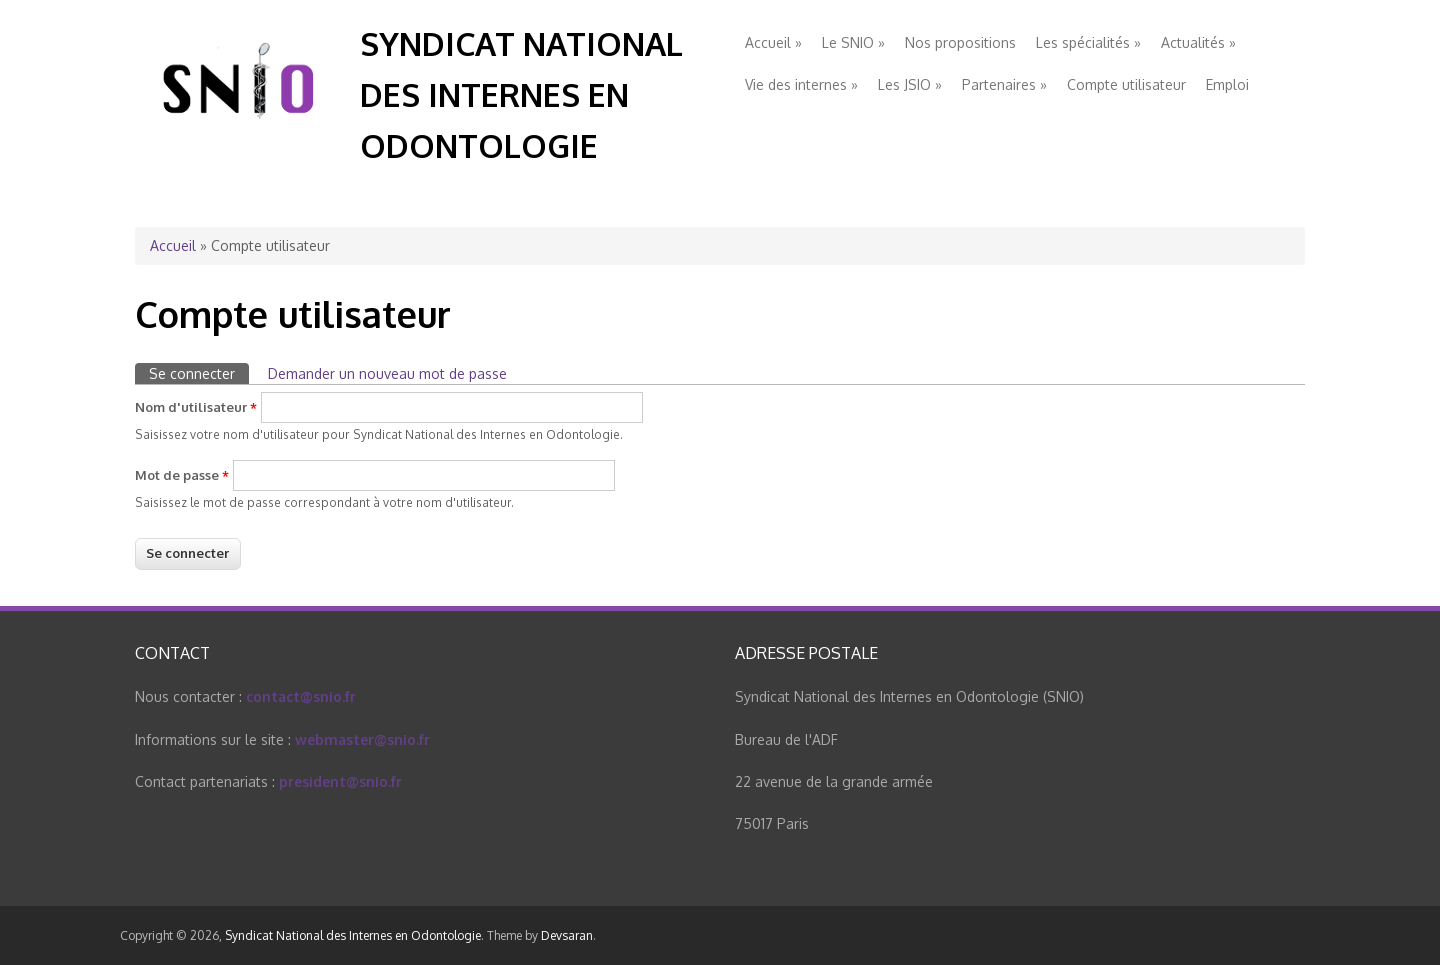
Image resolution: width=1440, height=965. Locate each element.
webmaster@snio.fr (362, 739)
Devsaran (567, 935)
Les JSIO (910, 84)
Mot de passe (182, 475)
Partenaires (1004, 84)
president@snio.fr (340, 781)
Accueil (773, 42)
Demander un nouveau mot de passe (387, 373)
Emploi (1227, 84)
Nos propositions (960, 42)
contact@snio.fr (301, 696)
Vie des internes (801, 84)
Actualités (1198, 42)
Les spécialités (1088, 42)
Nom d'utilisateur (196, 407)
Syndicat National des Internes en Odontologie (521, 94)
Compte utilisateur (1126, 84)
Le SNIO (853, 42)
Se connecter (199, 372)
